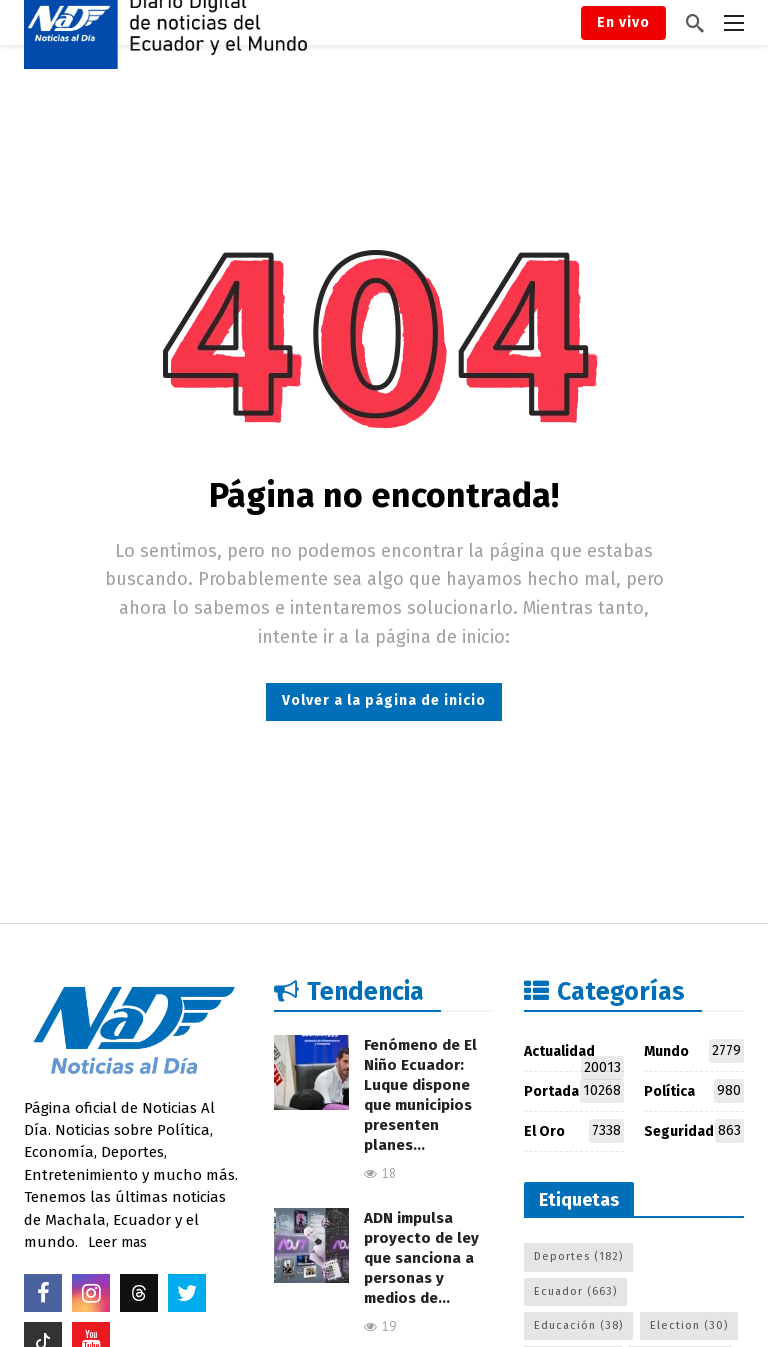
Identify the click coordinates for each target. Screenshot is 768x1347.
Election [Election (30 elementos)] (689, 1325)
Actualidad (574, 1055)
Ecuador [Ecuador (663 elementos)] (575, 1291)
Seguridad (694, 1131)
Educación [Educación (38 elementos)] (578, 1325)
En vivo (623, 22)
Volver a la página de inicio (384, 700)
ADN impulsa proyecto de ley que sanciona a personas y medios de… (421, 1258)
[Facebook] (43, 1293)
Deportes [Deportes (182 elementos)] (578, 1256)
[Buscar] (695, 23)
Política (694, 1091)
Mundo (694, 1051)
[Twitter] (187, 1293)
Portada (574, 1091)
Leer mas (117, 1242)
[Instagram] (91, 1293)
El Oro (574, 1131)
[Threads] (139, 1293)
